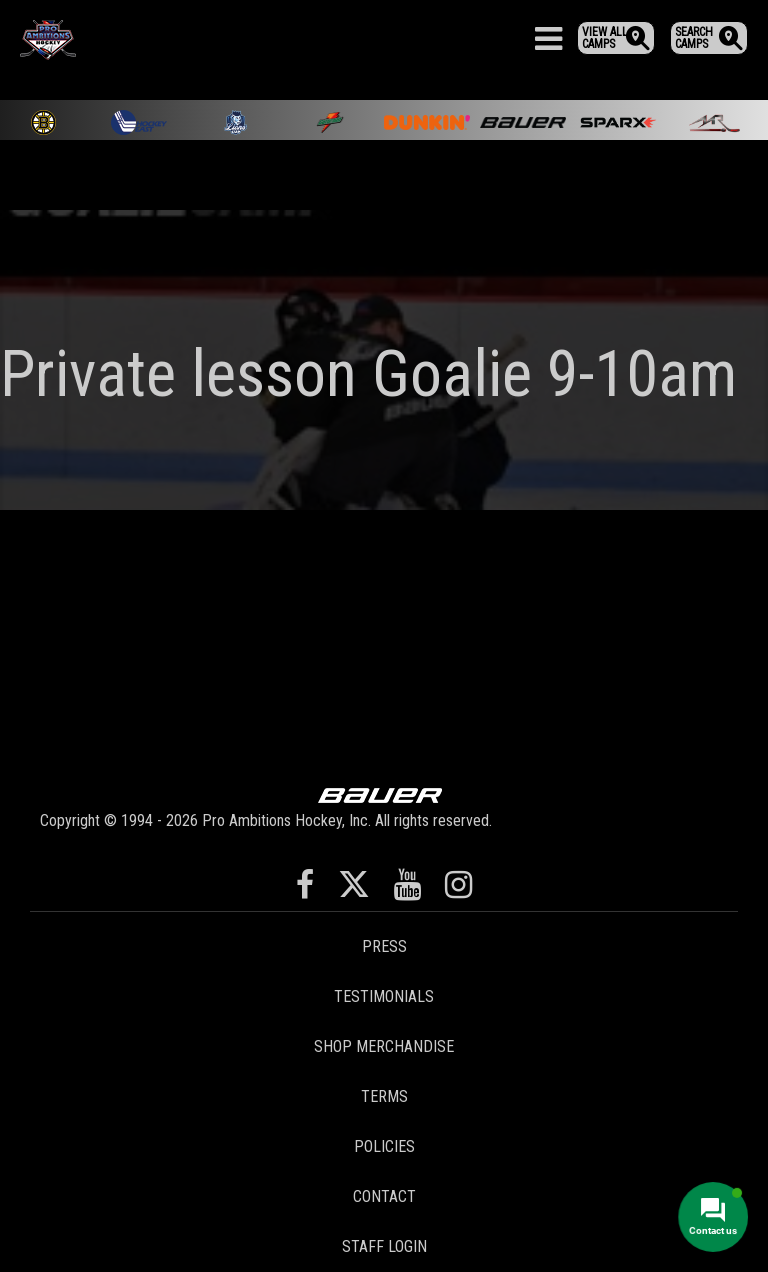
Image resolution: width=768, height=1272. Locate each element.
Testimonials (384, 996)
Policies (384, 1146)
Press (384, 946)
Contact (384, 1196)
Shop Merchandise (384, 1046)
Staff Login (384, 1246)
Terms (384, 1096)
